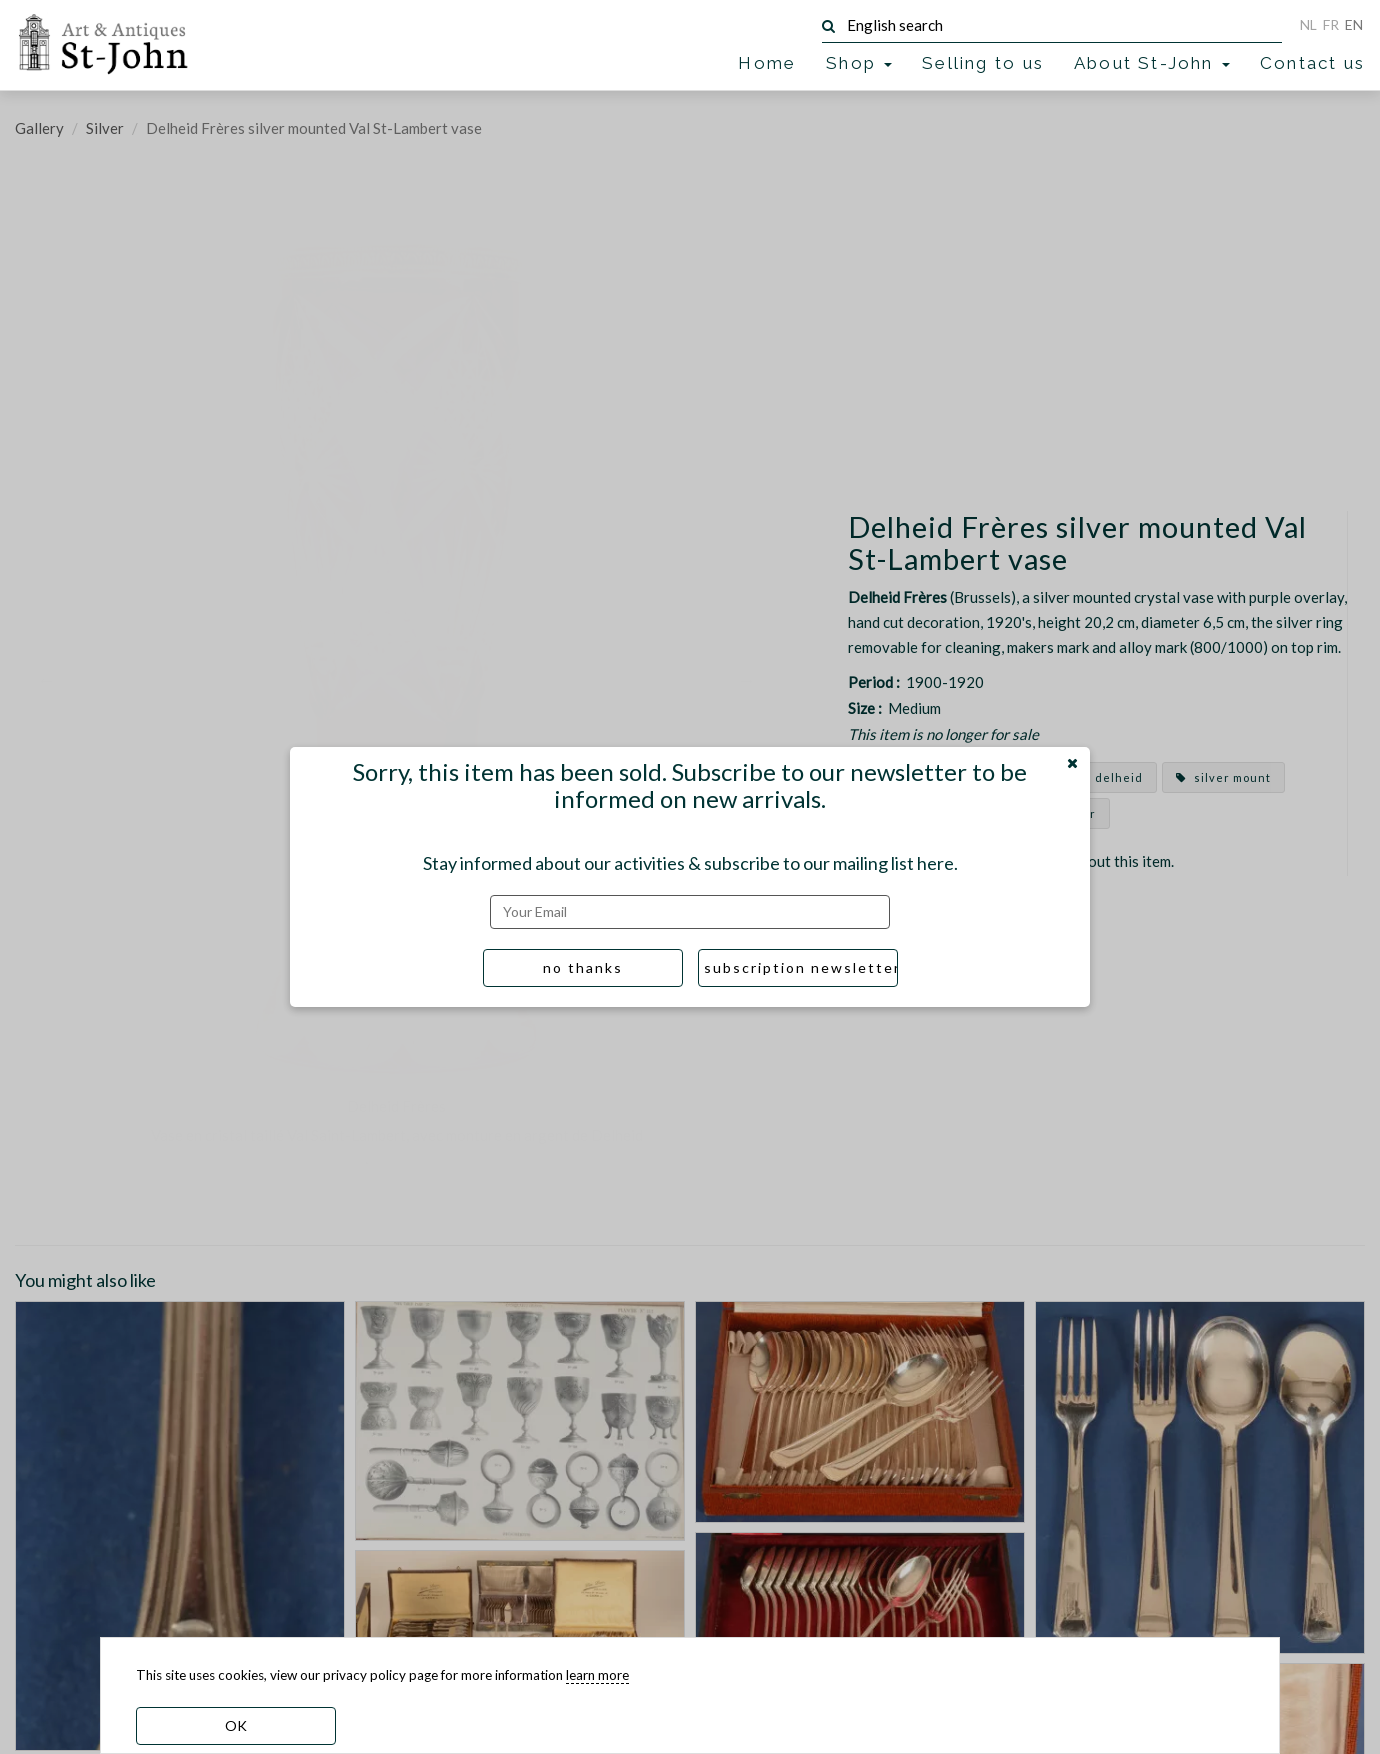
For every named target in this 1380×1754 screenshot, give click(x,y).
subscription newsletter (801, 967)
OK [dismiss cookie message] (236, 1725)
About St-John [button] (1152, 63)
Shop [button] (859, 63)
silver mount (1223, 777)
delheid (1110, 777)
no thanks (583, 967)
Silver (105, 128)
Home (767, 63)
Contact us (1312, 63)
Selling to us (983, 63)
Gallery (39, 128)
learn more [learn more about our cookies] (597, 1675)
